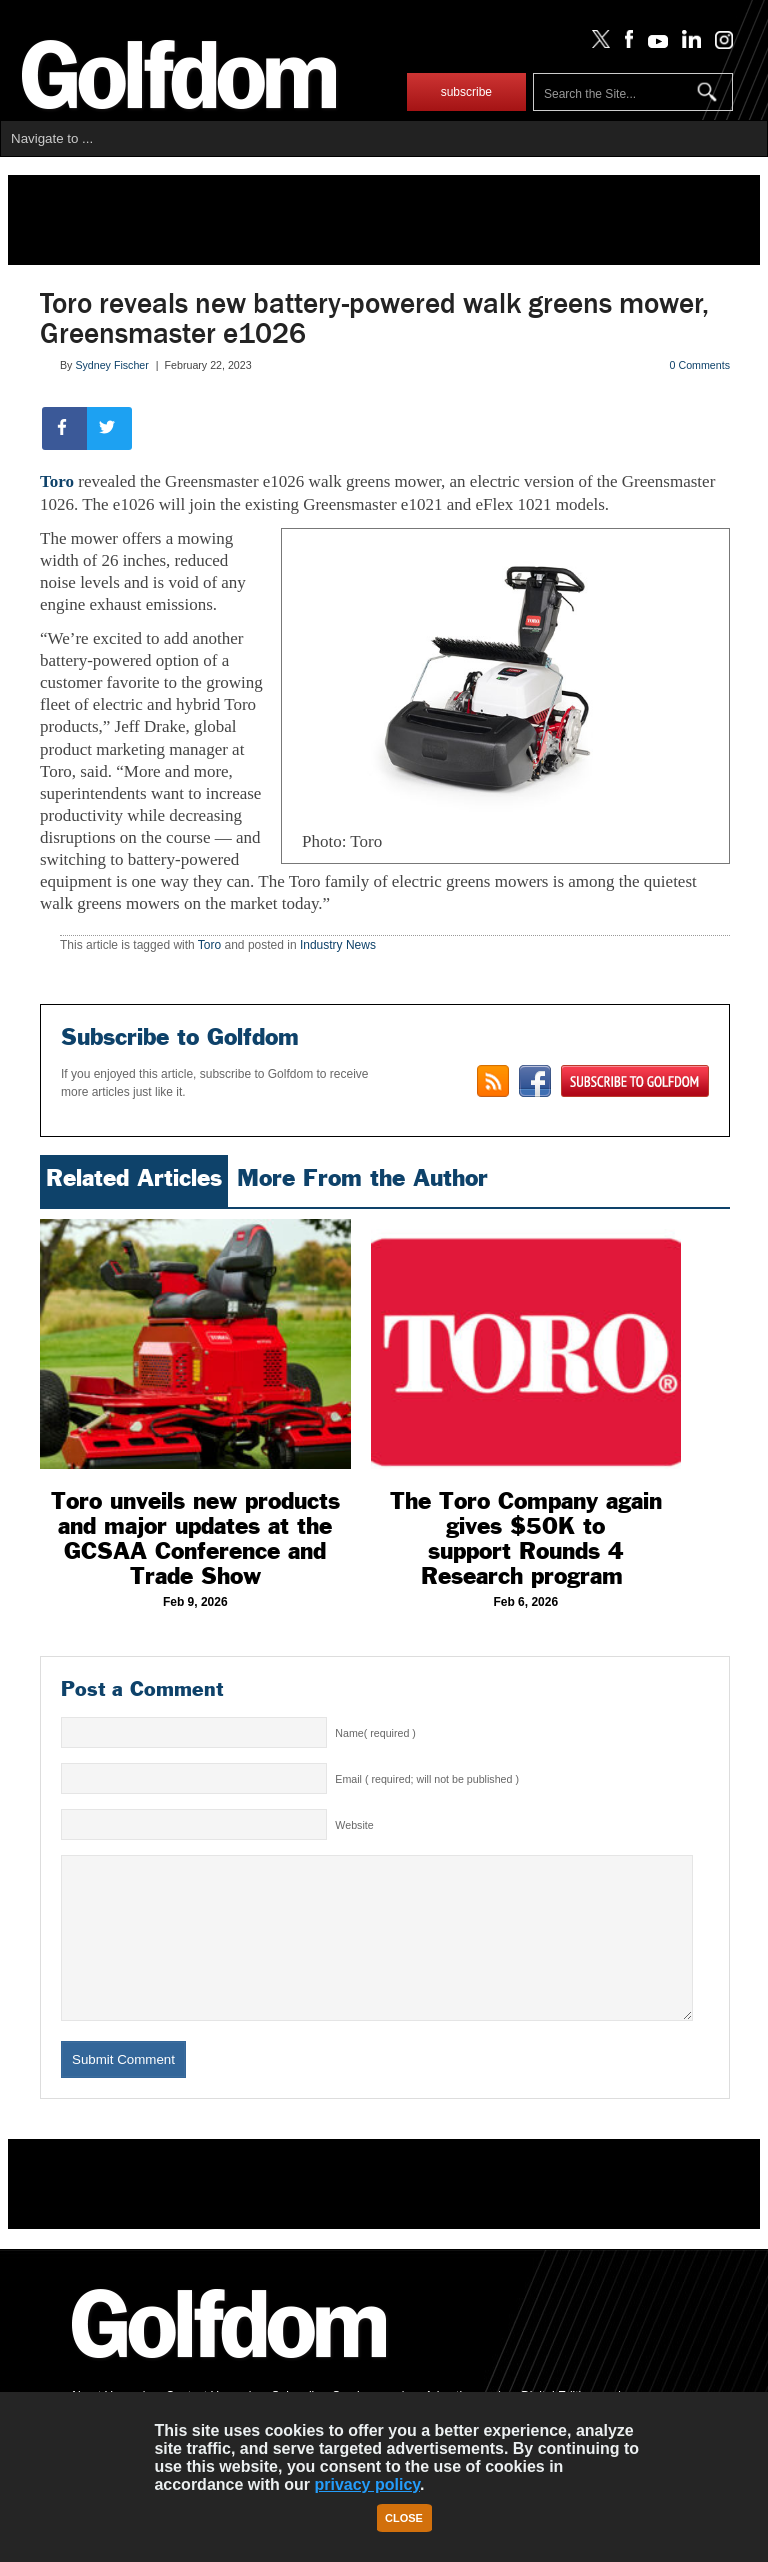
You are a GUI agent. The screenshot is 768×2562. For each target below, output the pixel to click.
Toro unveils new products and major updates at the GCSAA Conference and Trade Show (195, 1538)
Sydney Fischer (111, 365)
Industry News (338, 945)
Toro (57, 481)
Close (404, 2518)
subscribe (466, 92)
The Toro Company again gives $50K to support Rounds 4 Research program (526, 1538)
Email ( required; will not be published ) (427, 1779)
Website (354, 1825)
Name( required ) (375, 1733)
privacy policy (367, 2484)
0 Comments (700, 365)
